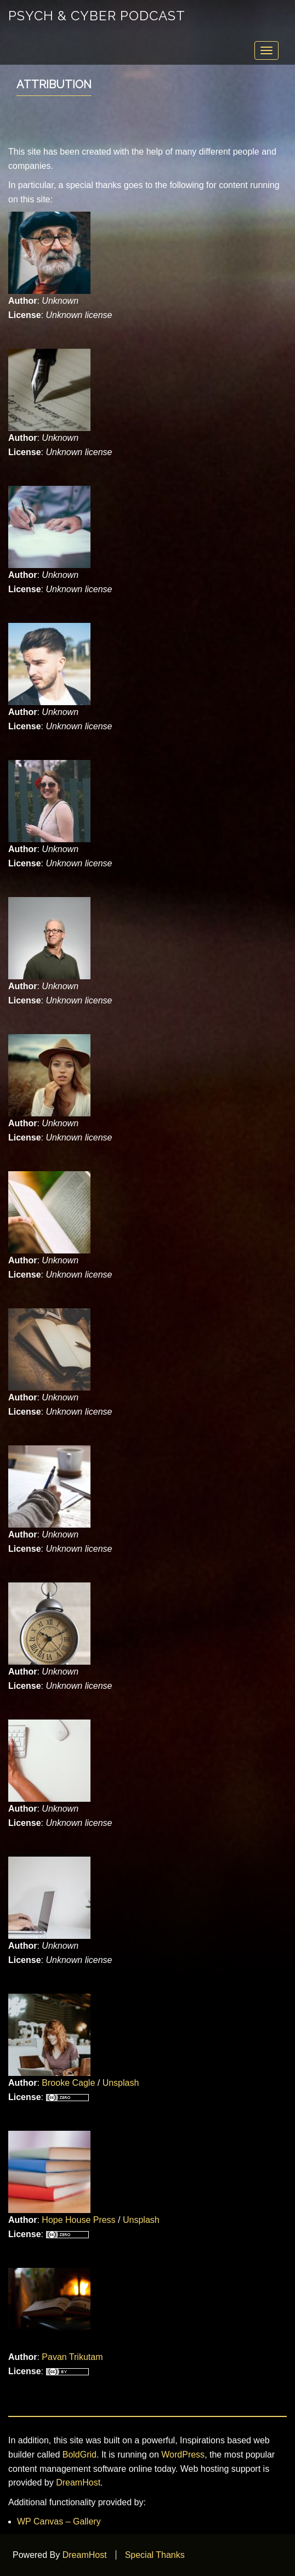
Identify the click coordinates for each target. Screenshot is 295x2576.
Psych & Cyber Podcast (96, 16)
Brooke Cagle (68, 2082)
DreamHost (78, 2482)
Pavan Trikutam (72, 2357)
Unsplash (121, 2082)
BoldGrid (80, 2454)
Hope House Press (78, 2220)
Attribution (54, 84)
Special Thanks (155, 2555)
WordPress (183, 2454)
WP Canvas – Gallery (59, 2521)
